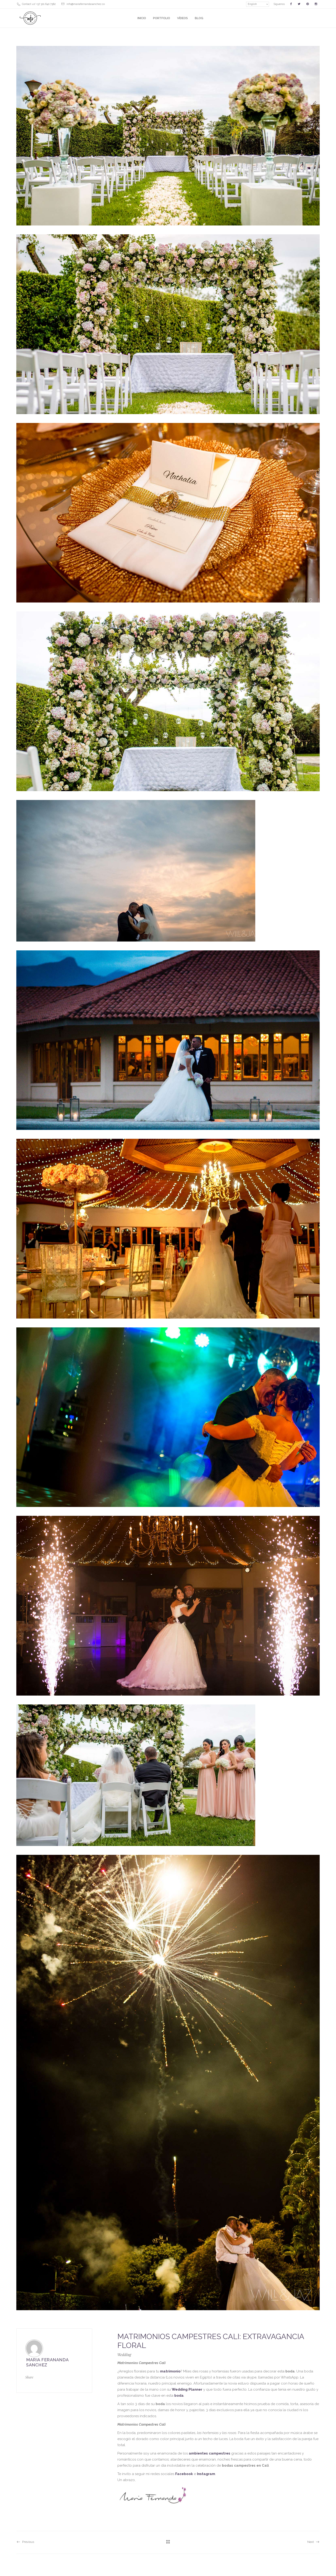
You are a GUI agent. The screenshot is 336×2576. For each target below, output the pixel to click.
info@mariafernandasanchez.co (85, 4)
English (252, 4)
